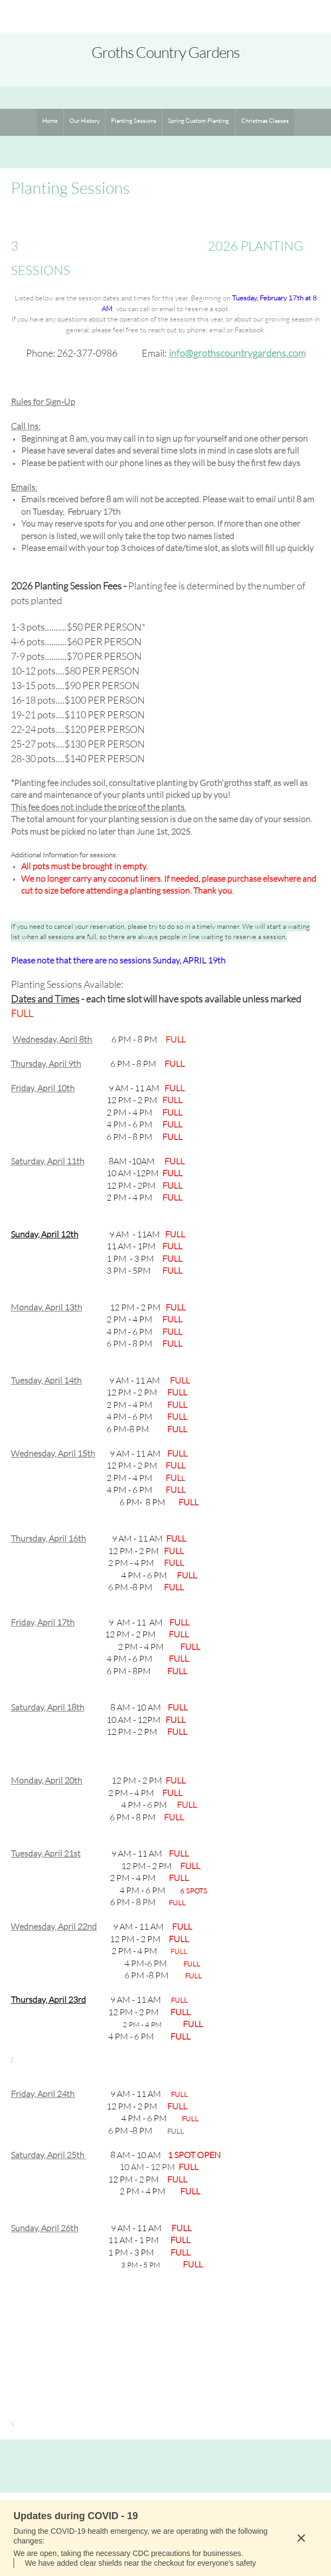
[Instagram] (217, 2466)
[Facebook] (191, 2466)
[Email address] (140, 2466)
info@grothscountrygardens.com (237, 353)
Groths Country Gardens (165, 52)
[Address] (165, 2466)
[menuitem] (50, 122)
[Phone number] (114, 2466)
